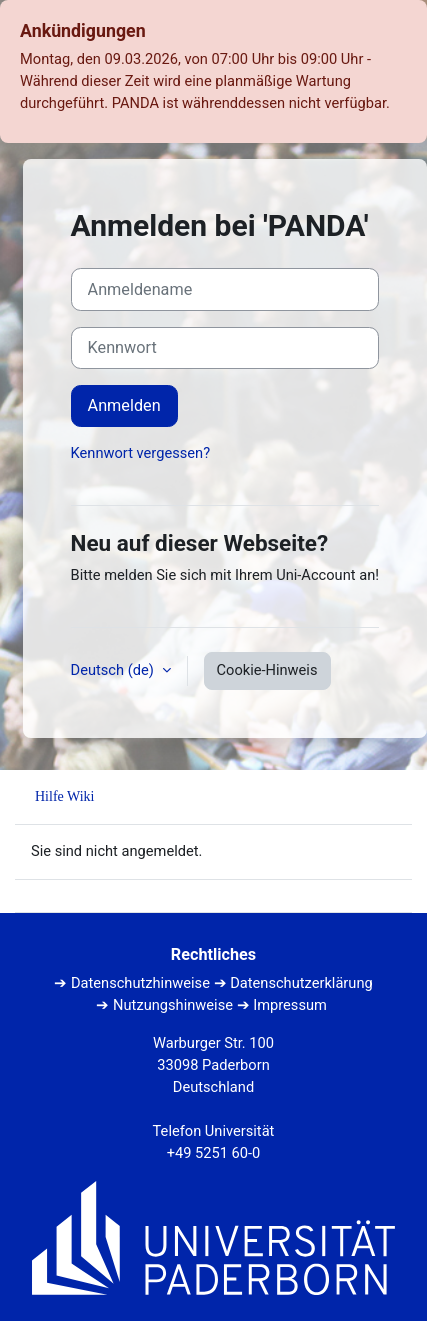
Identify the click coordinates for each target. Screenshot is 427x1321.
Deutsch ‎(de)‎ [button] (114, 670)
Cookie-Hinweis (267, 670)
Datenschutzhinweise (140, 983)
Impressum (290, 1005)
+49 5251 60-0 (214, 1153)
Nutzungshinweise (173, 1005)
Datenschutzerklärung (301, 983)
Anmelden (124, 405)
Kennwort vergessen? (140, 453)
